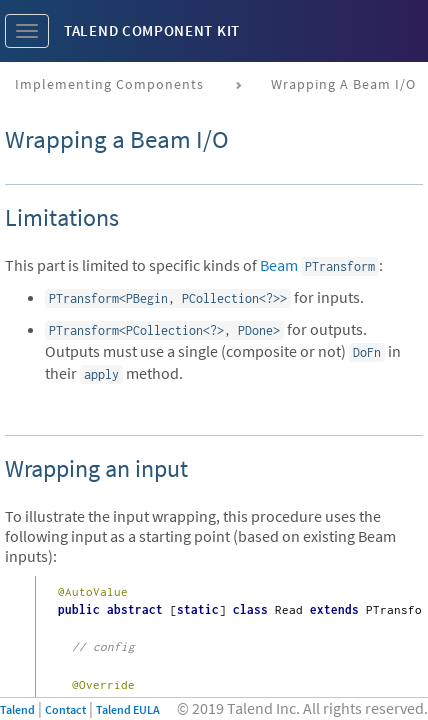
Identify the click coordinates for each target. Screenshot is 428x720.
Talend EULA (128, 709)
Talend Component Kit (152, 30)
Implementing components (109, 84)
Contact (65, 709)
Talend (17, 709)
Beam (279, 265)
